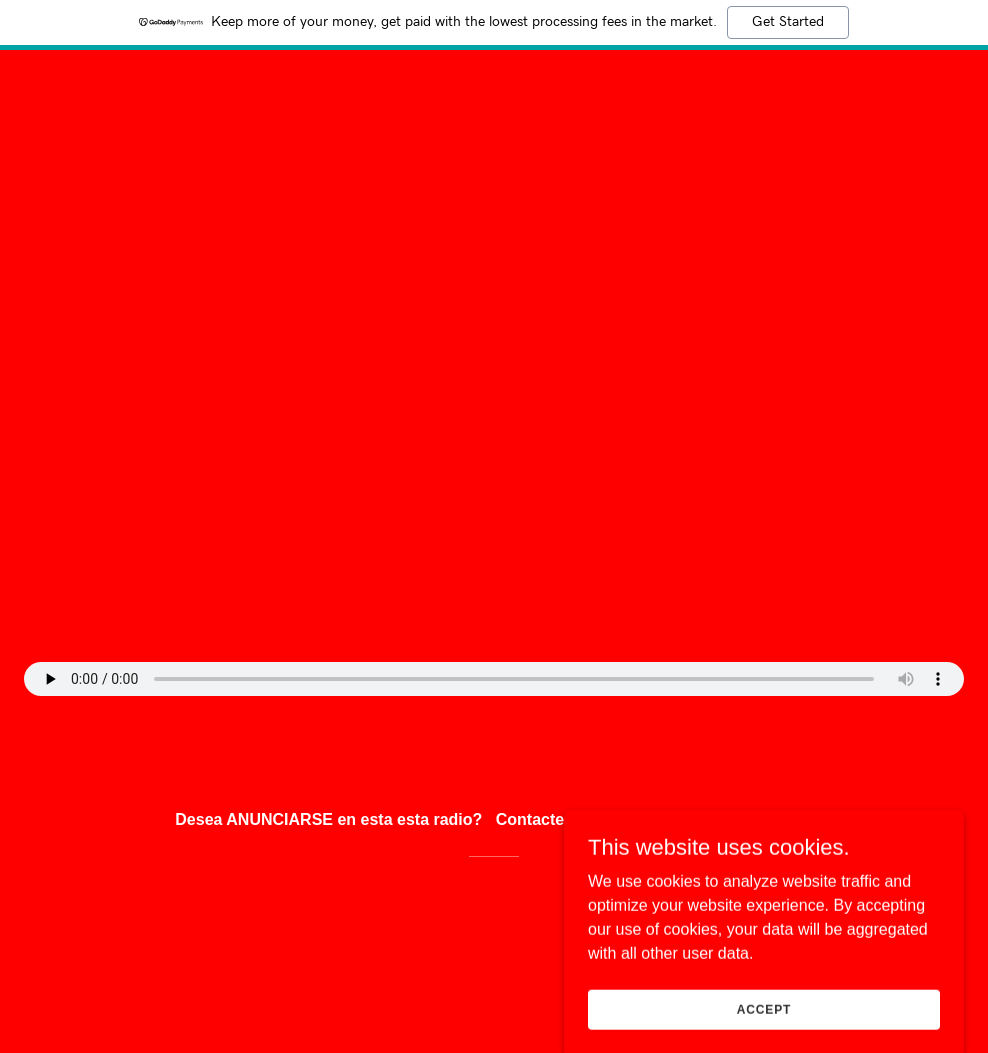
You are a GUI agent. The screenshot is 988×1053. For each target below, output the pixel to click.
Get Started (788, 22)
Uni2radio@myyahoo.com (714, 819)
